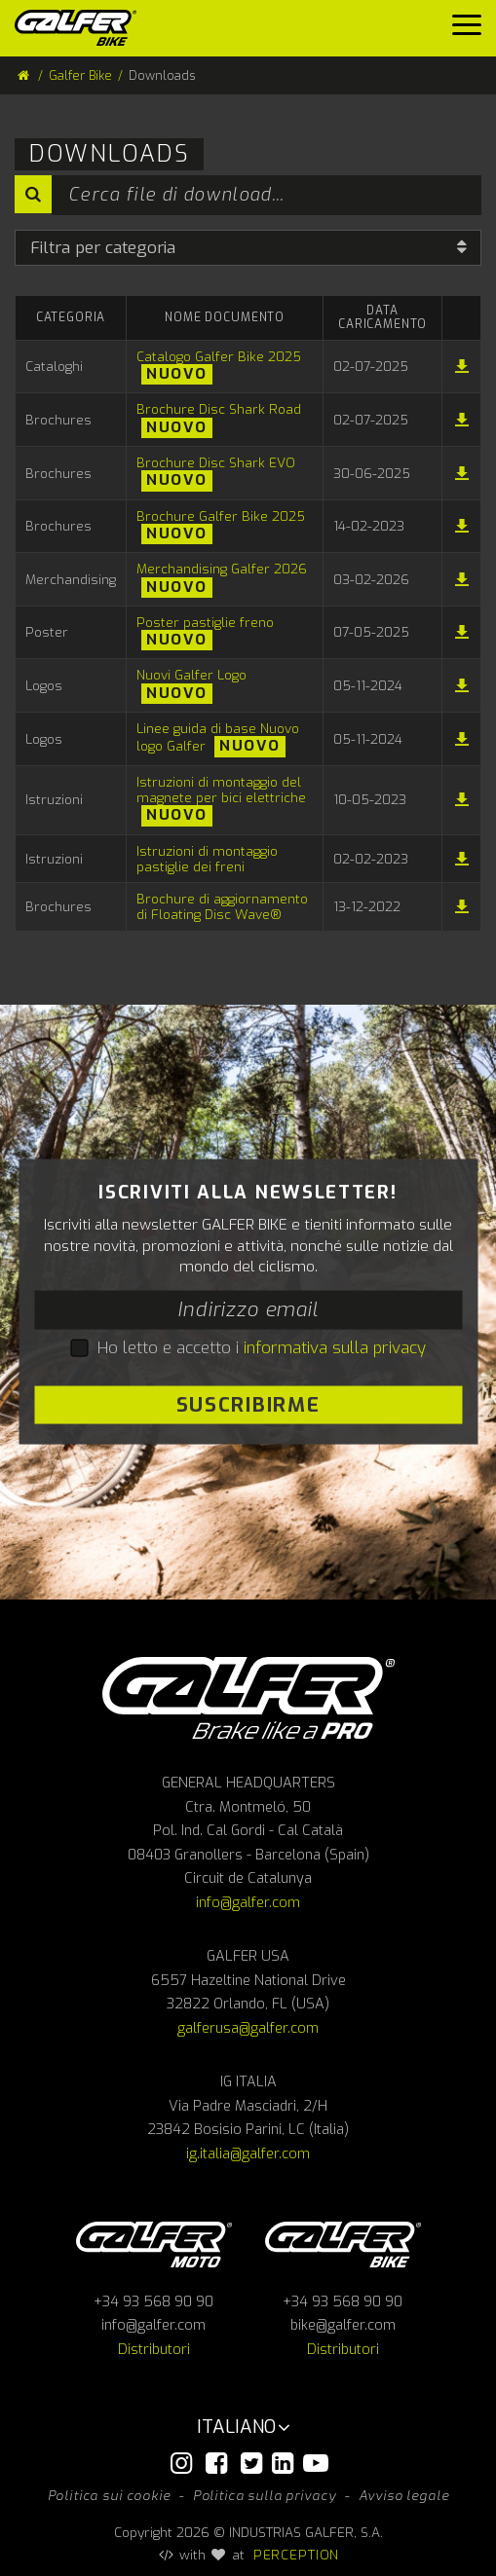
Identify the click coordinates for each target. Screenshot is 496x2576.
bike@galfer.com (343, 2325)
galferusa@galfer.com (248, 2028)
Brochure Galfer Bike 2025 (220, 516)
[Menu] (466, 30)
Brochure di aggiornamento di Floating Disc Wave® (222, 906)
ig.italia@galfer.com (248, 2154)
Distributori (154, 2349)
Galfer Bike (80, 75)
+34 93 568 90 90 (153, 2302)
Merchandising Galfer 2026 (221, 568)
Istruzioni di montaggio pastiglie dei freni (207, 858)
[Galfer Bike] (83, 28)
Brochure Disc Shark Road (218, 409)
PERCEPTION (296, 2554)
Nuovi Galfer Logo (191, 674)
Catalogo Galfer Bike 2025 (218, 356)
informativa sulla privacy (335, 1348)
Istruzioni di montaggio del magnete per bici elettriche (221, 789)
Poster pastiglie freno (205, 622)
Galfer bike (343, 2244)
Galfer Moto (154, 2244)
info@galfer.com (248, 1903)
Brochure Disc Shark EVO (215, 462)
